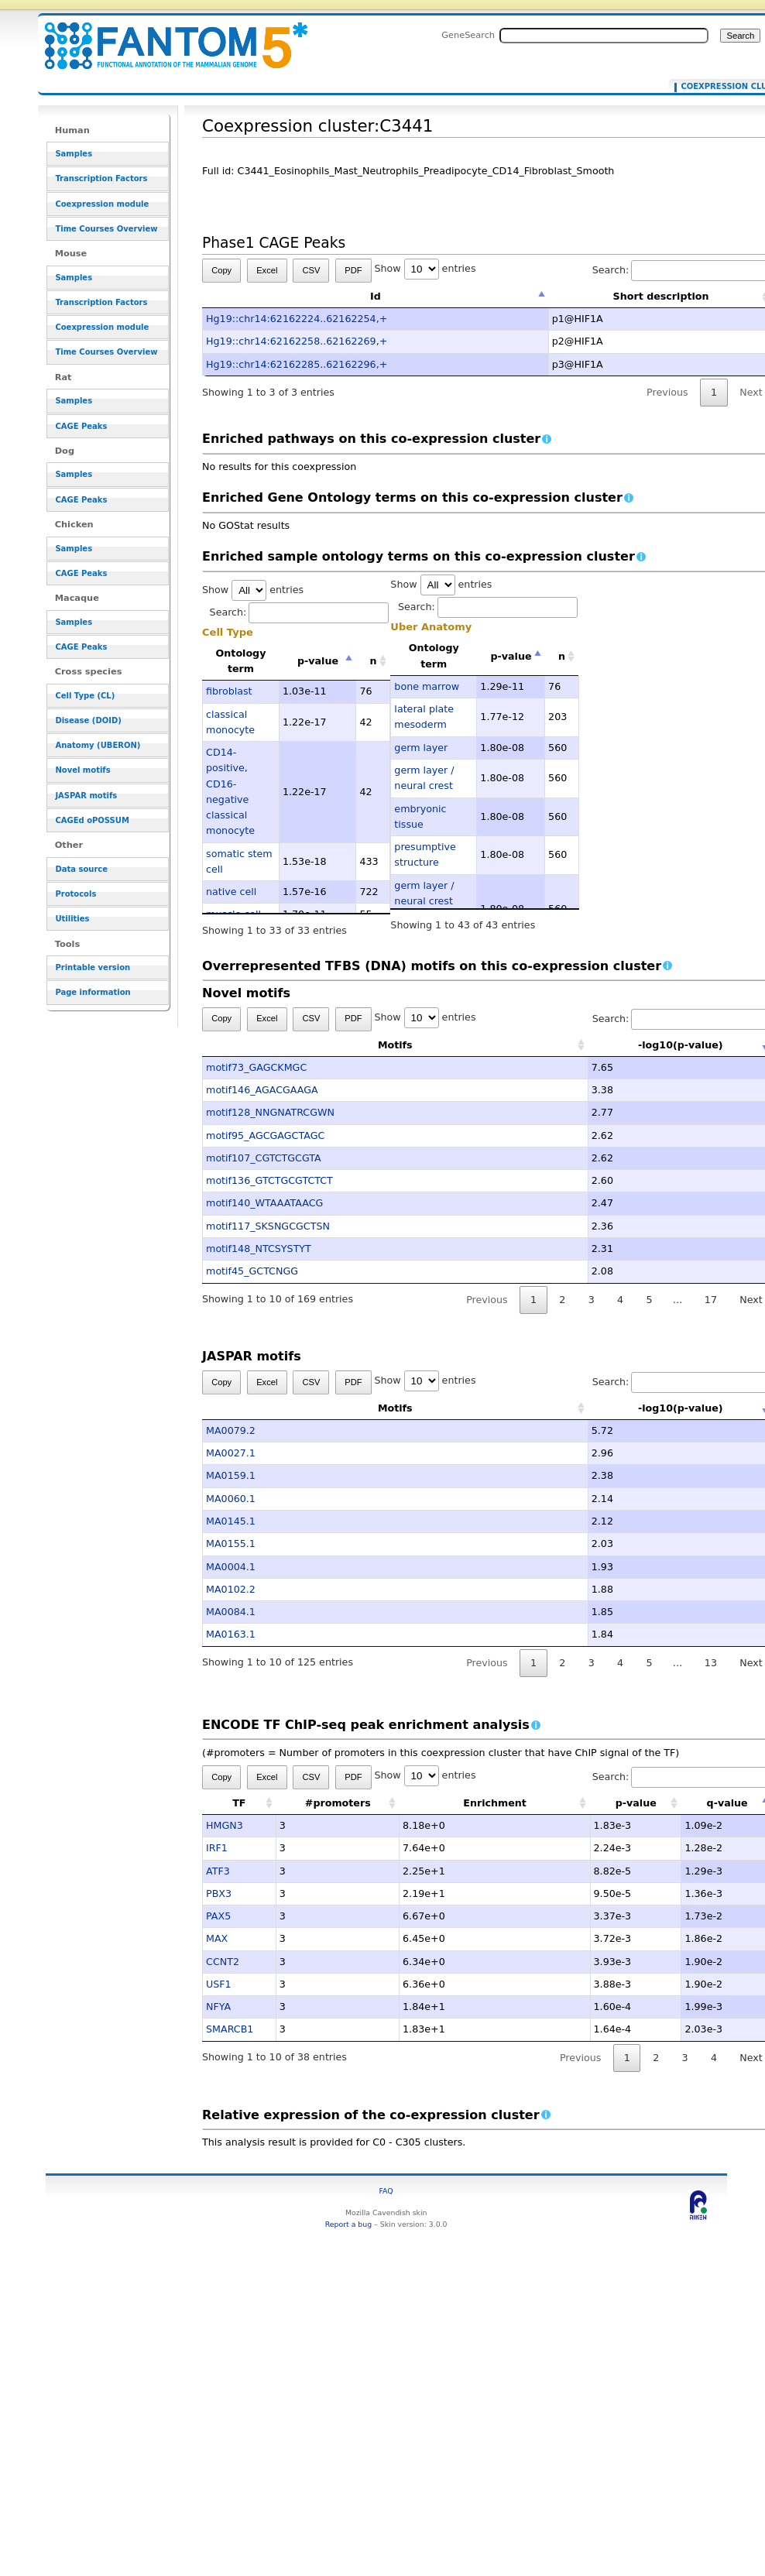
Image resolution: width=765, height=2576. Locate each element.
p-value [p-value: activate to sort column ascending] (636, 1803)
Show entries (424, 268)
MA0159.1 (231, 1475)
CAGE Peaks (81, 426)
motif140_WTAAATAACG (264, 1203)
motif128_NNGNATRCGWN (270, 1112)
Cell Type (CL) (85, 695)
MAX (217, 1938)
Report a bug (348, 2224)
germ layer (421, 747)
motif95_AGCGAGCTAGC (265, 1135)
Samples (73, 153)
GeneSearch (468, 34)
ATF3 (218, 1871)
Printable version (92, 967)
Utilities (72, 918)
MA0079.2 (231, 1430)
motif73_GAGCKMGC (256, 1067)
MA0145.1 (231, 1521)
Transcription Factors (101, 178)
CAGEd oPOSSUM (92, 820)
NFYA (218, 2006)
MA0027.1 (231, 1453)
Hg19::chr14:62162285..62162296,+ (296, 364)
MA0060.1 (231, 1498)
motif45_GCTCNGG (252, 1271)
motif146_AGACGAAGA (262, 1090)
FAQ (386, 2191)
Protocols (75, 894)
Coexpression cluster (721, 87)
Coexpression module (102, 204)
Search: (299, 612)
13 (711, 1663)
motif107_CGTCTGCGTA (263, 1158)
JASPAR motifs (86, 795)
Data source (81, 869)
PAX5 (218, 1916)
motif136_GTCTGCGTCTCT (269, 1180)
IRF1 (217, 1848)
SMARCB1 (229, 2029)
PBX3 (219, 1893)
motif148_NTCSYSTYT (258, 1248)
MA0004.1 (231, 1567)
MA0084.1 (231, 1611)
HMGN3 (224, 1825)
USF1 (219, 1984)
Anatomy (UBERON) (97, 745)
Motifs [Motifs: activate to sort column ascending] (318, 1045)
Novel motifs (82, 770)
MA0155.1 (231, 1543)
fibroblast (229, 691)
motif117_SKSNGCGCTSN (268, 1226)
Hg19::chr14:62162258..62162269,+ (296, 341)
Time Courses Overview (106, 229)
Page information (92, 992)
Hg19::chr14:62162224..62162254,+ (296, 318)
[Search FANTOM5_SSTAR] (603, 35)
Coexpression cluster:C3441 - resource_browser (166, 36)
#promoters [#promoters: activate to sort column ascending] (338, 1803)
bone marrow (426, 686)
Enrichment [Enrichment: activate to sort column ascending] (495, 1803)
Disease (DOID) (88, 720)
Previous (667, 392)
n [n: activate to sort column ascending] (373, 661)
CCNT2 (222, 1961)
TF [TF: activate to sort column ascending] (238, 1803)
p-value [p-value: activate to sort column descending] (317, 661)
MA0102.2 (231, 1589)
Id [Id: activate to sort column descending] (375, 296)
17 (711, 1299)
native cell (231, 891)
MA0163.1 (231, 1634)
